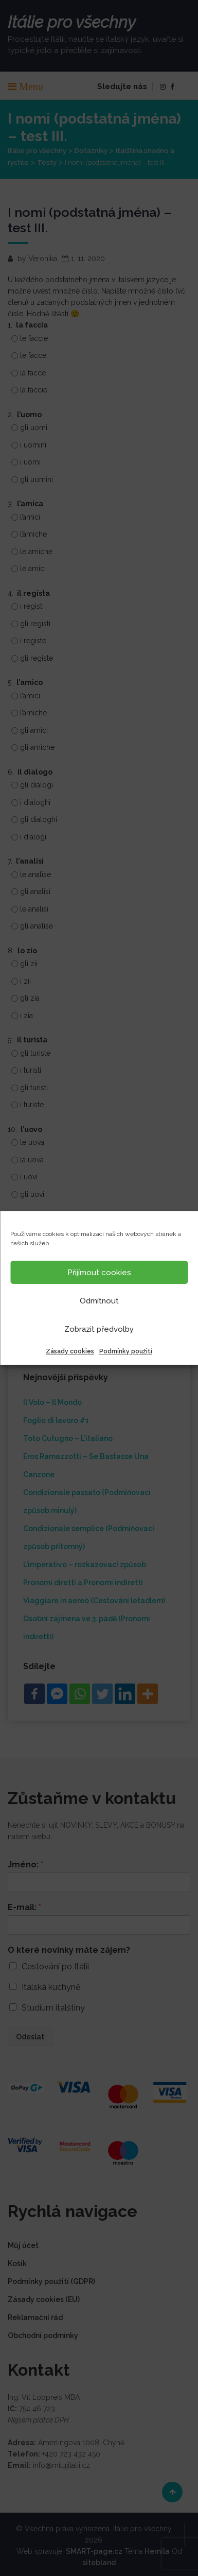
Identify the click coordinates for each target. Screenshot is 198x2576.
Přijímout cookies (99, 1272)
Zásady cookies (70, 1351)
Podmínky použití (125, 1351)
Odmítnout (99, 1301)
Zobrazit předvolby (99, 1329)
